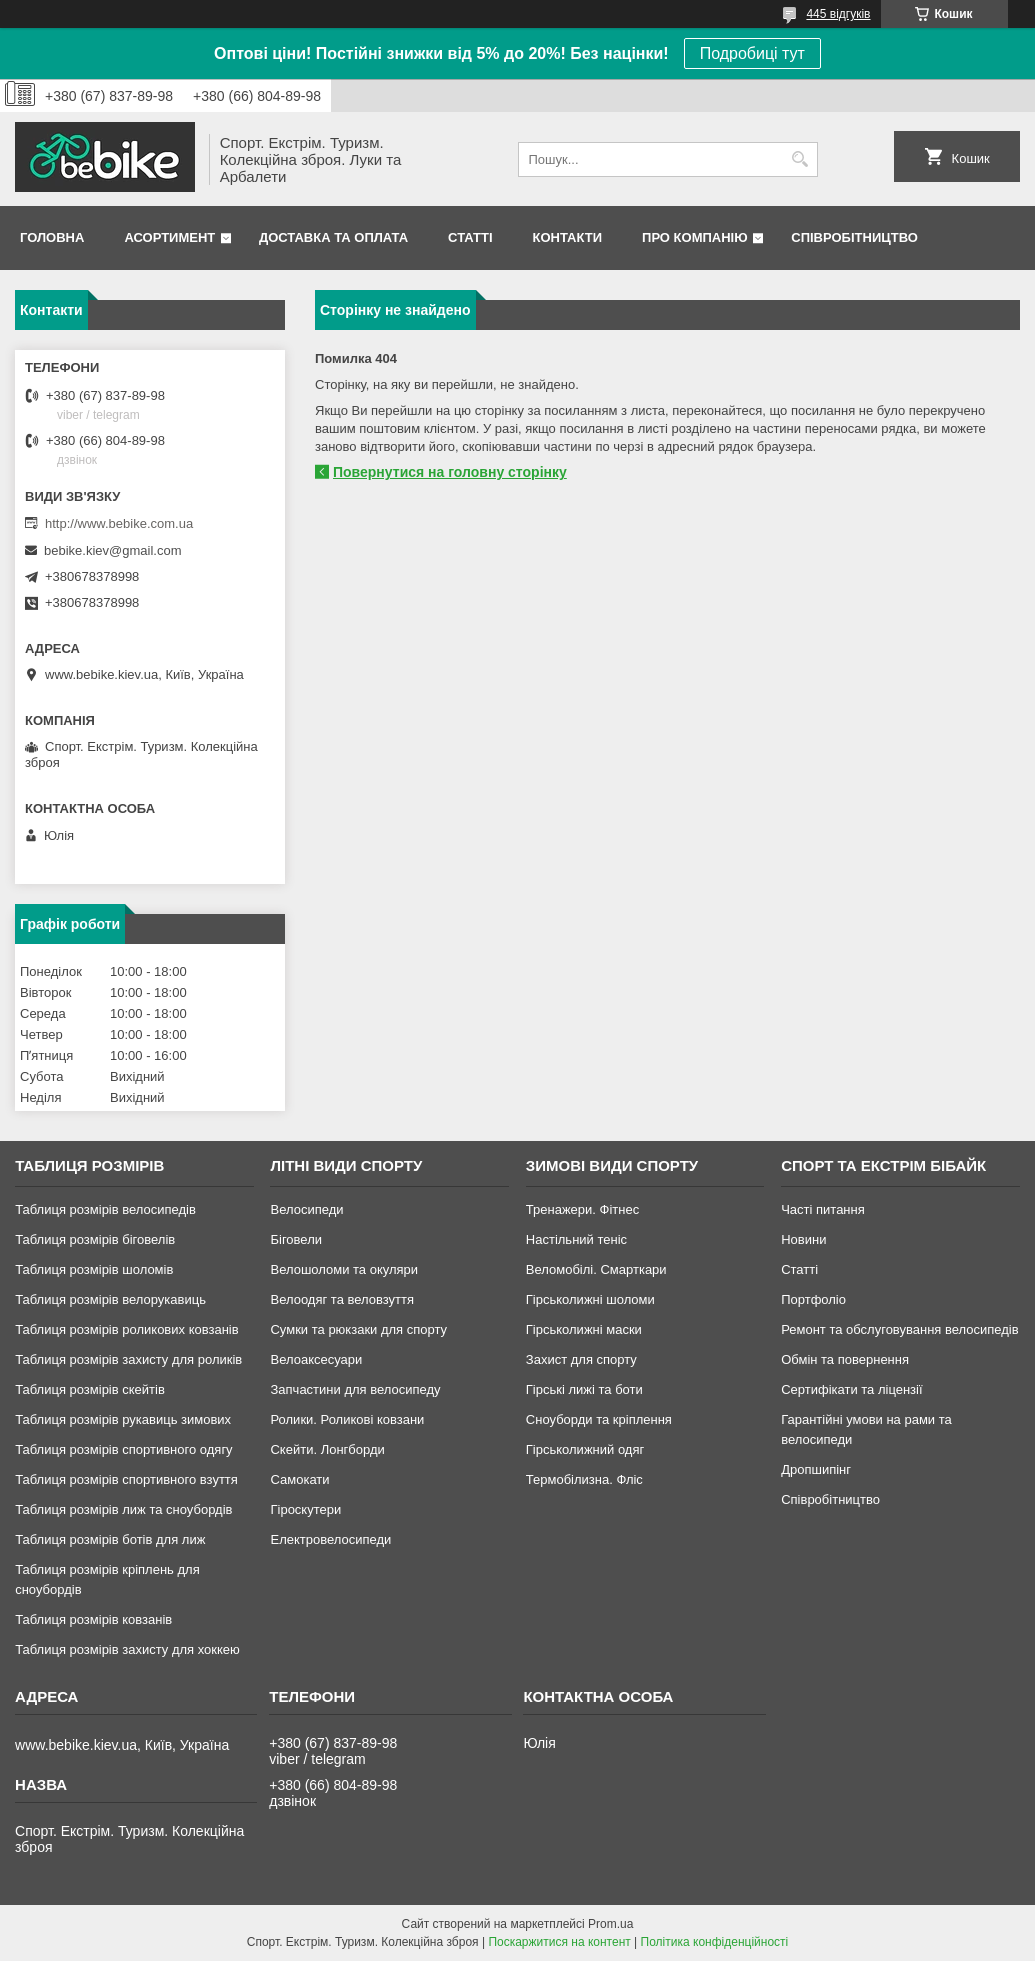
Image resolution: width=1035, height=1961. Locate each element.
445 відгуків (838, 14)
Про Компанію (695, 237)
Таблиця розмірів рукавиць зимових (123, 1419)
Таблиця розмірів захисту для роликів (128, 1359)
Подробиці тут (752, 53)
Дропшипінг (816, 1469)
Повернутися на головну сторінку (450, 472)
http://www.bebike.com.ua (119, 523)
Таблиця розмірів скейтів (90, 1389)
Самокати (299, 1479)
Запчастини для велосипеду (355, 1389)
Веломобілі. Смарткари (596, 1269)
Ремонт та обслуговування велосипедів (899, 1329)
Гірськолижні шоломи (590, 1299)
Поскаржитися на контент (559, 1942)
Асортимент (169, 237)
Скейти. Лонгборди (327, 1449)
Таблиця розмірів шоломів (94, 1269)
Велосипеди (306, 1209)
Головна (52, 237)
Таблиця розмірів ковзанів (93, 1619)
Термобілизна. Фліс (584, 1479)
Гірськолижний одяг (585, 1449)
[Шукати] (800, 159)
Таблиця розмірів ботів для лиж (110, 1539)
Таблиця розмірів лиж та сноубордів (123, 1509)
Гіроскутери (305, 1509)
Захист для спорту (581, 1359)
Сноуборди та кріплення (599, 1419)
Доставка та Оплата (333, 237)
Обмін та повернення (845, 1359)
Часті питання (823, 1209)
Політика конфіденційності (715, 1942)
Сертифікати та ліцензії (851, 1389)
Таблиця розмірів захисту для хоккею (127, 1649)
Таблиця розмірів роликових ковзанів (126, 1329)
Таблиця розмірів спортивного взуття (126, 1479)
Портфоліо (813, 1299)
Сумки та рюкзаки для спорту (358, 1329)
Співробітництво (854, 237)
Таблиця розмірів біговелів (95, 1239)
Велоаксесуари (316, 1359)
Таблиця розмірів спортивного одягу (123, 1449)
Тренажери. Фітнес (582, 1209)
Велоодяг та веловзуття (342, 1299)
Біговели (296, 1239)
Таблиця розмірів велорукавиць (110, 1299)
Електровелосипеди (330, 1539)
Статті (470, 237)
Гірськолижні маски (584, 1329)
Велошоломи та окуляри (344, 1269)
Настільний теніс (576, 1239)
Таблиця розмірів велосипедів (105, 1209)
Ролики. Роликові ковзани (347, 1419)
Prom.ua (610, 1924)
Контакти (568, 237)
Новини (803, 1239)
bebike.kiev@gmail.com (112, 550)
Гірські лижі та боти (584, 1389)
